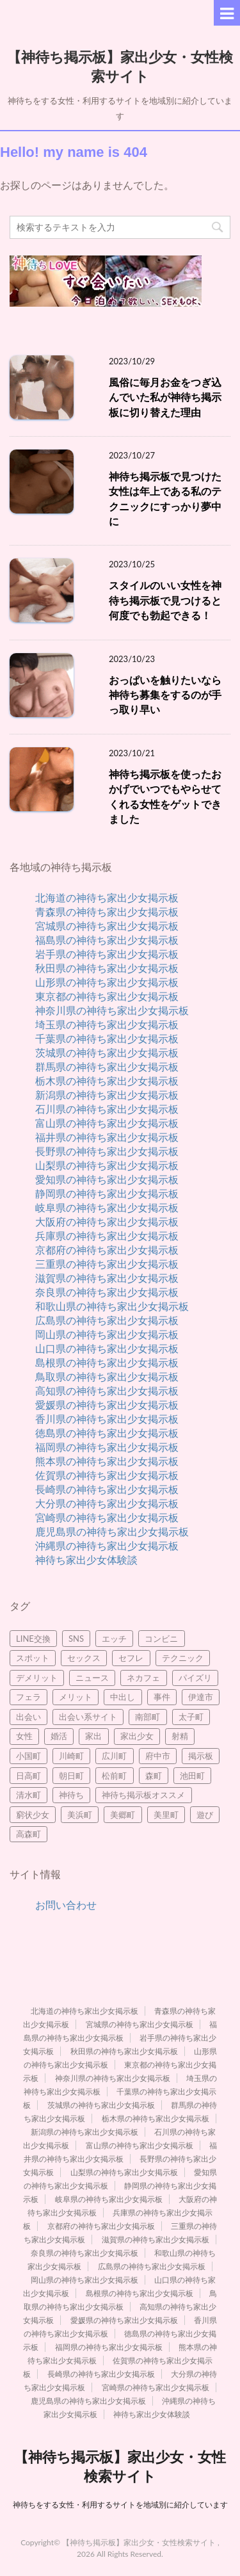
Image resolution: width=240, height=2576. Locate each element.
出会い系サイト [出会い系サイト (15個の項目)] (88, 1717)
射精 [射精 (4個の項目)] (180, 1736)
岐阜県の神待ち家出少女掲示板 (107, 1207)
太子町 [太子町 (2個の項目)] (191, 1717)
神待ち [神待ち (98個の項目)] (71, 1795)
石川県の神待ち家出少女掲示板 (107, 1109)
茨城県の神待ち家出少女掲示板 (107, 1052)
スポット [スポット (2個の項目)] (32, 1658)
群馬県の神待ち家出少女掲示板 (107, 1066)
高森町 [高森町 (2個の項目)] (28, 1834)
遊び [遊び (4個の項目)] (204, 1815)
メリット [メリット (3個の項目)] (75, 1697)
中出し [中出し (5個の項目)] (122, 1697)
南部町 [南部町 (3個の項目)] (147, 1717)
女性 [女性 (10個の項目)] (24, 1736)
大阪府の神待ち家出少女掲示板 (107, 1221)
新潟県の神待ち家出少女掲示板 (107, 1095)
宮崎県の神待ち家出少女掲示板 (107, 1517)
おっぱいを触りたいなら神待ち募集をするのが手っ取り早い (165, 695)
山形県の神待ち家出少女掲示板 (107, 982)
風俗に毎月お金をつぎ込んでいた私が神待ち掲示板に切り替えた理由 (165, 397)
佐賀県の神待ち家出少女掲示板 (107, 1475)
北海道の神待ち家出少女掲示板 (107, 897)
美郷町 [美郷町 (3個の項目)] (122, 1815)
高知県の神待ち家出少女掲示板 (107, 1390)
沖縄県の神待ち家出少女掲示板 (107, 1545)
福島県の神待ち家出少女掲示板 (107, 940)
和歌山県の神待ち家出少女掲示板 (112, 1306)
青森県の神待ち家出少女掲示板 (107, 911)
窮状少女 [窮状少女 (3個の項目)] (32, 1815)
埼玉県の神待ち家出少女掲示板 (107, 1024)
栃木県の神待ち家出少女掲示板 (107, 1080)
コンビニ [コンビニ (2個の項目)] (161, 1638)
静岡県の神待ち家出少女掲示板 (107, 1193)
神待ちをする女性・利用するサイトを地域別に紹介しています (120, 2504)
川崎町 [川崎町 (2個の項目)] (71, 1756)
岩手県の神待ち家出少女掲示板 (107, 954)
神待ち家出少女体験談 (86, 1559)
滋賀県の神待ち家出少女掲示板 (107, 1278)
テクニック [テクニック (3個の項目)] (183, 1658)
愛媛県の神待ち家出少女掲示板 (107, 1404)
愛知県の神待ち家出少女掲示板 (107, 1179)
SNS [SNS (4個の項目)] (76, 1638)
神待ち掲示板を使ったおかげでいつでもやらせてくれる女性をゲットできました (165, 796)
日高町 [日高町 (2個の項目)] (28, 1775)
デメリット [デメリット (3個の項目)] (37, 1678)
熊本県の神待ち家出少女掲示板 (107, 1461)
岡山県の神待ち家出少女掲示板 (107, 1334)
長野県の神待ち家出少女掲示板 (107, 1151)
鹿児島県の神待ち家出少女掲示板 (112, 1531)
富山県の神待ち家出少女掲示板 (107, 1123)
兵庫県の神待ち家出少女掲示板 (107, 1235)
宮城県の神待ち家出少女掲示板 (107, 925)
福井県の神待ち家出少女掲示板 (107, 1137)
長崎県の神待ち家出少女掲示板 (107, 1489)
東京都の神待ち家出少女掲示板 (107, 996)
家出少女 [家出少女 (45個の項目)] (137, 1736)
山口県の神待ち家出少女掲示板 (107, 1348)
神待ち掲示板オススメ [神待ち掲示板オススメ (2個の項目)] (143, 1795)
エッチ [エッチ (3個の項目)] (114, 1638)
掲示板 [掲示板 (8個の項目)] (200, 1756)
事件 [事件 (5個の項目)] (162, 1697)
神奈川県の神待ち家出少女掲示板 (112, 1010)
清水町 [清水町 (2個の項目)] (28, 1795)
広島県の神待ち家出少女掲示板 (107, 1320)
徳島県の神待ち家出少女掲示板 (107, 1433)
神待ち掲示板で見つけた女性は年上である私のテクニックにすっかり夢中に (165, 499)
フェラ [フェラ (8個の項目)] (28, 1697)
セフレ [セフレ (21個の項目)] (130, 1658)
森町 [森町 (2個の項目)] (153, 1775)
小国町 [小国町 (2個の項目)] (28, 1756)
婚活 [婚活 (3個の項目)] (59, 1736)
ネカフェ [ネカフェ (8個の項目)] (143, 1678)
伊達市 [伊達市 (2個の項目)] (200, 1697)
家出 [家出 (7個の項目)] (93, 1736)
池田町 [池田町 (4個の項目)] (192, 1775)
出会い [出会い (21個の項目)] (28, 1717)
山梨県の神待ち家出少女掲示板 (107, 1165)
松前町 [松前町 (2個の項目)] (114, 1775)
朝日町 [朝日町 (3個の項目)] (71, 1775)
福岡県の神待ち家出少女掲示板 (107, 1447)
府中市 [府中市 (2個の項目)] (157, 1756)
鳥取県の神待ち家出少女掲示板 (107, 1376)
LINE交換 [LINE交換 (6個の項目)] (33, 1638)
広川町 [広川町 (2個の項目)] (114, 1756)
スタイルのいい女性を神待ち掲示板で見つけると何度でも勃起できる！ (165, 600)
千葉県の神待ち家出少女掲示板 (107, 1038)
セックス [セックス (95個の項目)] (83, 1658)
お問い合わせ (66, 1905)
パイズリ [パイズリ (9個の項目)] (195, 1678)
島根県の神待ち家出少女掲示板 (107, 1362)
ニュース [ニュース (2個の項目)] (92, 1678)
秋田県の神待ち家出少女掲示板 (107, 968)
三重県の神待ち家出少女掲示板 (107, 1264)
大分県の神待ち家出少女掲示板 (107, 1503)
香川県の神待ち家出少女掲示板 (107, 1419)
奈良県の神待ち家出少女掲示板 (107, 1292)
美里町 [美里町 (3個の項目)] (166, 1815)
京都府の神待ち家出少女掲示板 (107, 1249)
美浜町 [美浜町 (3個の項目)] (79, 1815)
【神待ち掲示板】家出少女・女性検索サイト (120, 65)
